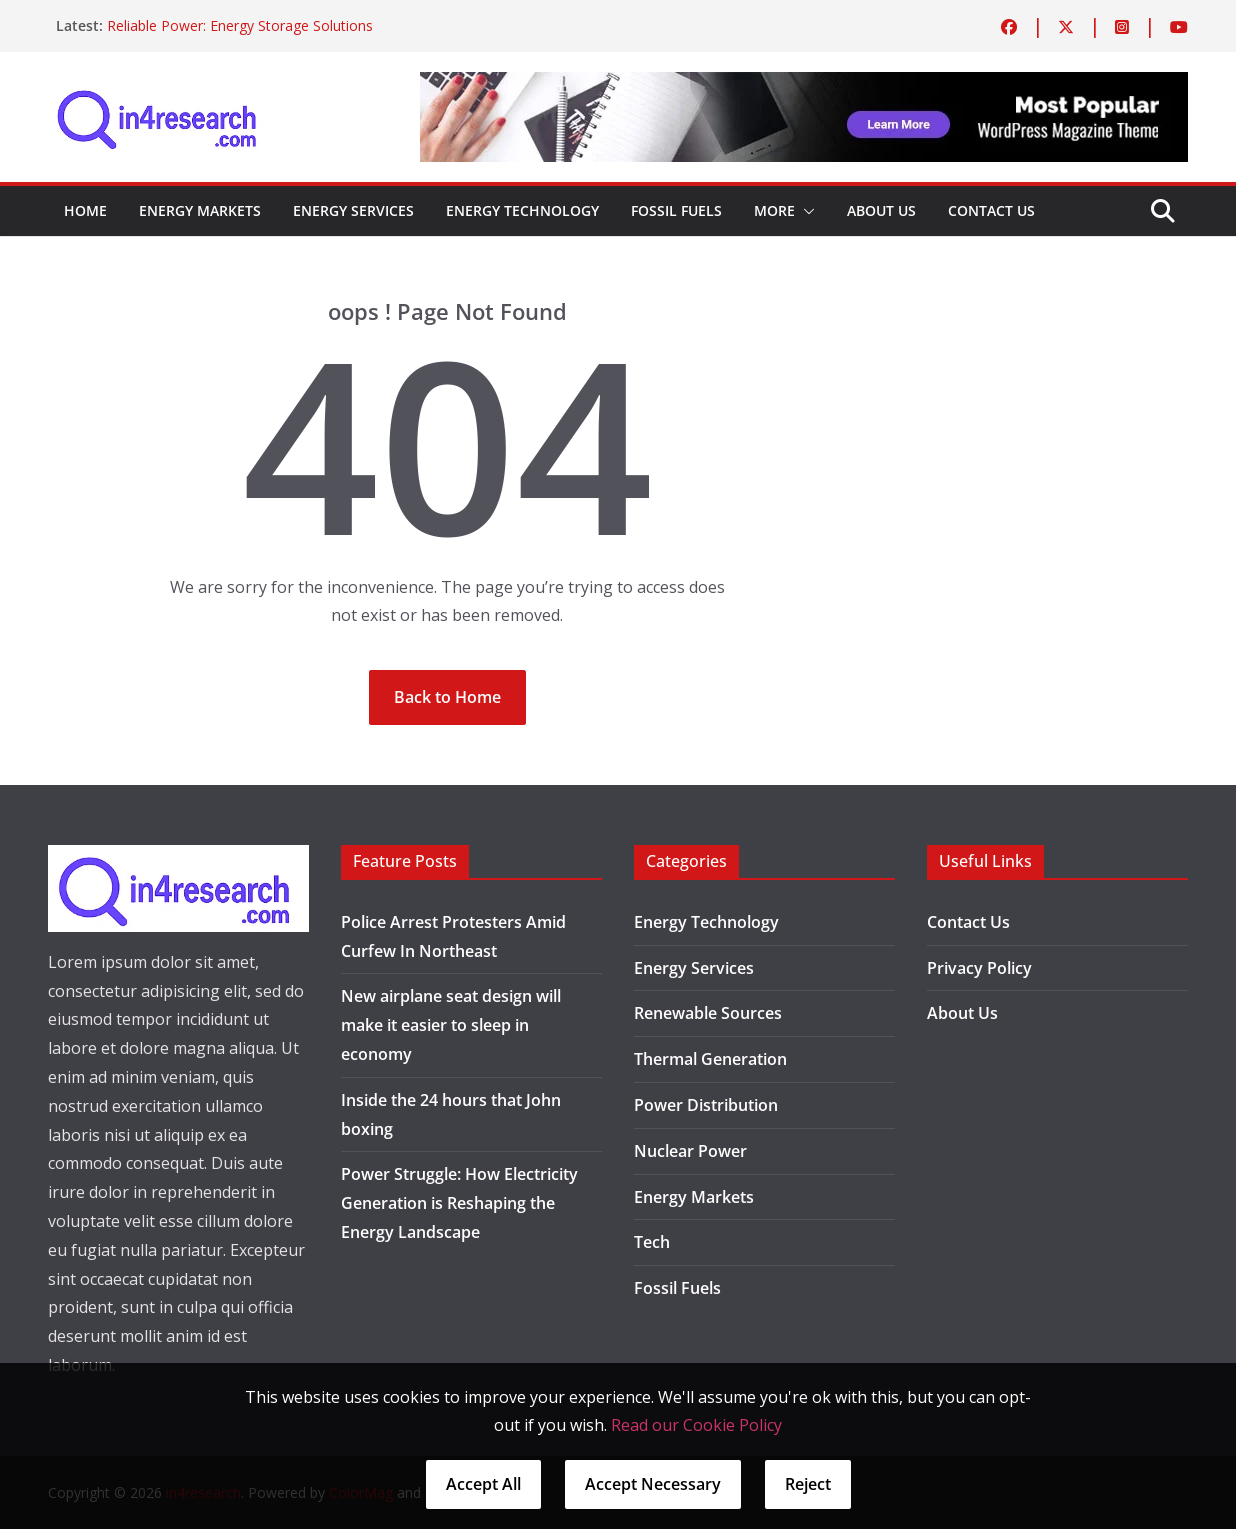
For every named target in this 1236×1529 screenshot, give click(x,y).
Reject (808, 1484)
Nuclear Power (690, 1151)
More (774, 210)
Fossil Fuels (676, 210)
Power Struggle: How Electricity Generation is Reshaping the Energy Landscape (459, 1203)
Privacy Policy (979, 968)
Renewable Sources (708, 1013)
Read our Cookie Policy (696, 1425)
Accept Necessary (653, 1484)
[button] (805, 211)
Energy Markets (200, 210)
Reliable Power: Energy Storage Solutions (240, 25)
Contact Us (991, 210)
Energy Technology (522, 210)
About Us (881, 210)
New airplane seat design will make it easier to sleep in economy (451, 1025)
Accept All (483, 1484)
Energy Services (353, 210)
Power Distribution (706, 1105)
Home (85, 210)
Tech (652, 1242)
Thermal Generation (710, 1059)
